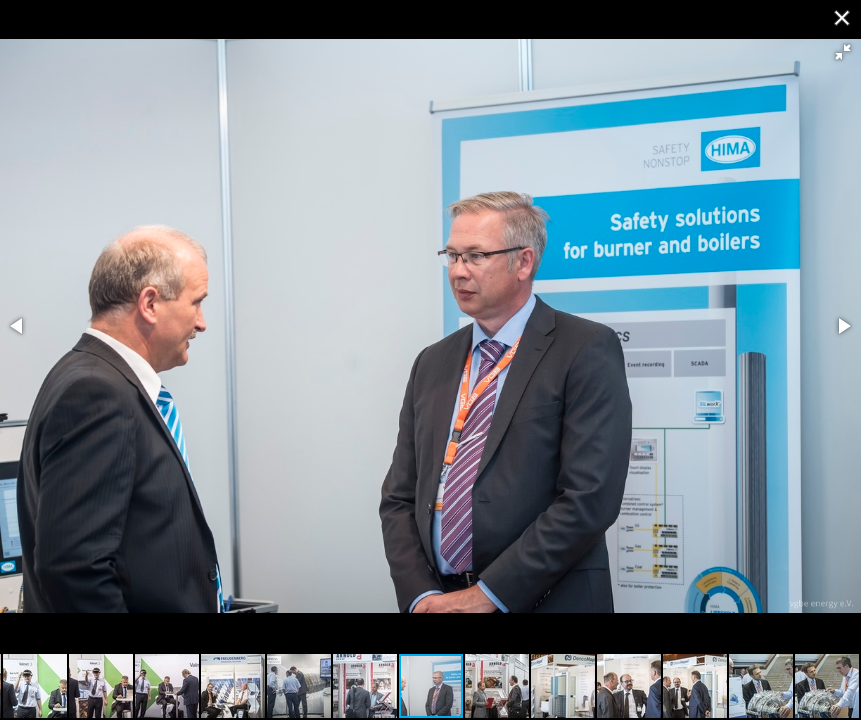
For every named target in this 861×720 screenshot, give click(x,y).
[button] (843, 52)
